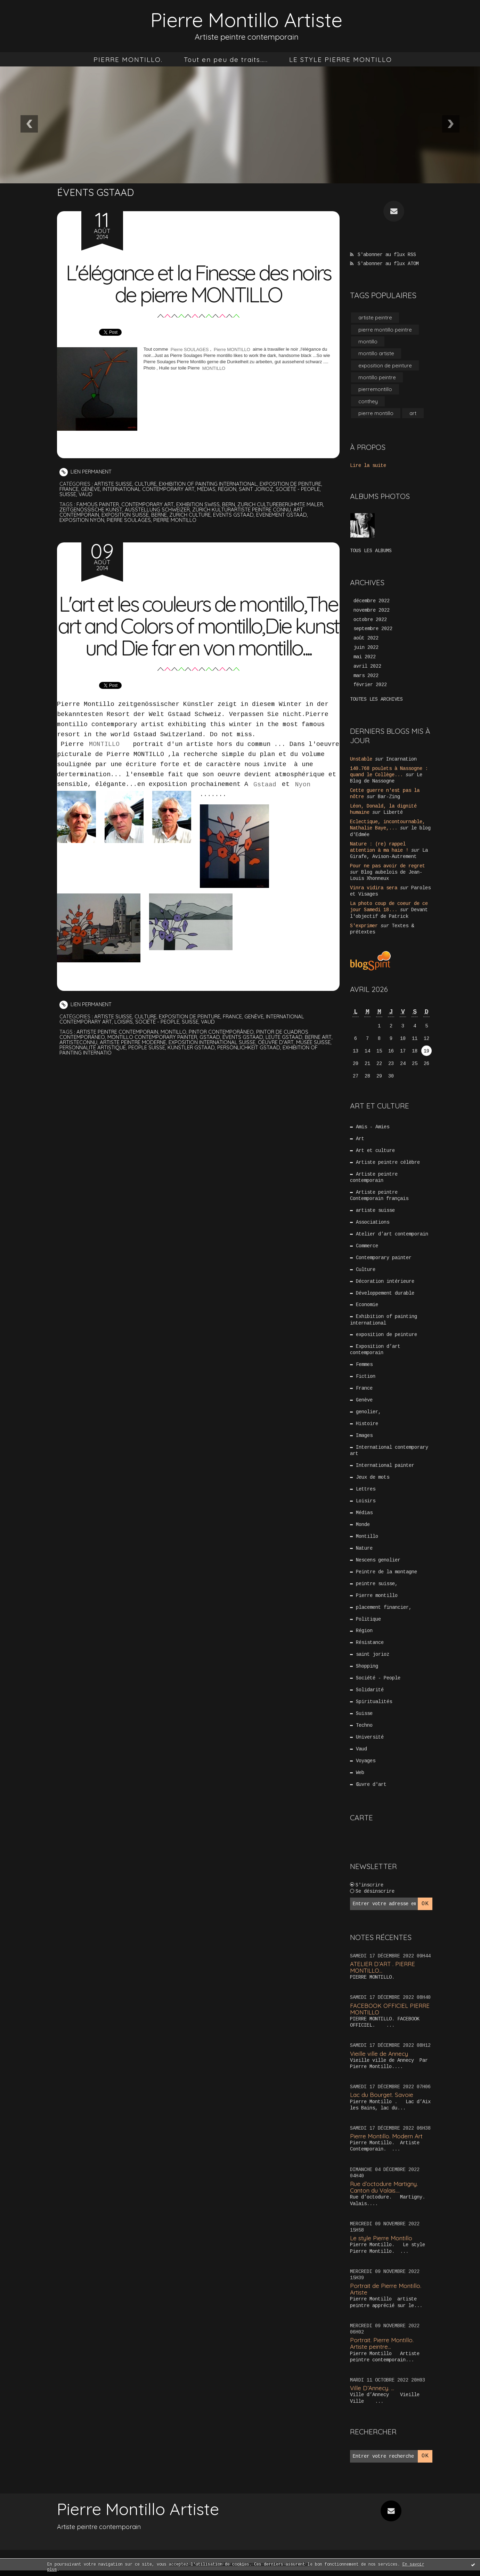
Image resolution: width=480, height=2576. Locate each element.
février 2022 (370, 686)
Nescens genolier (378, 1564)
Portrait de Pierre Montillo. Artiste (386, 2294)
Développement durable (385, 1295)
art (413, 413)
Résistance (370, 1647)
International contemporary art (149, 489)
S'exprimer (364, 926)
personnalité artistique (93, 1069)
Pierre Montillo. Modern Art (386, 2141)
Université (370, 1742)
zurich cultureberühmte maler (282, 504)
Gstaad (265, 806)
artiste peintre (375, 317)
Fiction (366, 1379)
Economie (367, 1307)
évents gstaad (244, 1059)
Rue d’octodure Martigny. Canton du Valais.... (384, 2193)
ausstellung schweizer (157, 509)
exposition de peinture (292, 483)
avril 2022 (367, 667)
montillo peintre (377, 377)
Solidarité (370, 1695)
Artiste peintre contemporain (374, 1179)
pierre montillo (176, 520)
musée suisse (316, 1064)
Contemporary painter (384, 1259)
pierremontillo (375, 389)
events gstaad (234, 514)
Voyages (366, 1766)
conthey (368, 401)
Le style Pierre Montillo (381, 2243)
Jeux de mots (373, 1481)
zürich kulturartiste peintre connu (243, 509)
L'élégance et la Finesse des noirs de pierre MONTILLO (198, 283)
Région (229, 489)
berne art (320, 1059)
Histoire (367, 1427)
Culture (146, 483)
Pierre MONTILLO (231, 349)
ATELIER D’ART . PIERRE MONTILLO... (383, 1973)
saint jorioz (258, 489)
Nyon (303, 806)
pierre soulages (129, 520)
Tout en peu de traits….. (226, 59)
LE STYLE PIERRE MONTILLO (340, 59)
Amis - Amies (373, 1128)
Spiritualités (374, 1706)
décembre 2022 (371, 601)
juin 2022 (366, 648)
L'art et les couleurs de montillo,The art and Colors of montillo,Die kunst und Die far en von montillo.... (198, 636)
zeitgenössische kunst (90, 509)
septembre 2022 (372, 630)
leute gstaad (285, 1059)
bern (230, 504)
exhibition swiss (199, 504)
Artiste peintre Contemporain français (379, 1197)
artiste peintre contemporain (117, 1053)
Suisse (67, 494)
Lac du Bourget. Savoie (381, 2100)
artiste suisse (113, 483)
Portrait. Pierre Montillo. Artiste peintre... (382, 2349)
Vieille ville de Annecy (379, 2059)
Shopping (367, 1671)
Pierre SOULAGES (190, 349)
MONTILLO (213, 368)
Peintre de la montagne (386, 1576)
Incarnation (401, 760)
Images (364, 1438)
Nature (364, 1552)
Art (360, 1140)
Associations (373, 1224)
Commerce (367, 1247)
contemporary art (148, 504)
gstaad (211, 1059)
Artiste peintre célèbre (388, 1163)
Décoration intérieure (385, 1283)
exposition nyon (81, 520)
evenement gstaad (283, 514)
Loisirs (124, 1043)
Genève (90, 489)
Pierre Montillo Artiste (246, 19)
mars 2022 (366, 676)
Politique (368, 1623)
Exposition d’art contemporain (375, 1352)
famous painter (97, 504)
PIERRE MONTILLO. (128, 59)
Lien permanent (85, 472)
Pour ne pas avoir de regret (387, 867)
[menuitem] (128, 59)
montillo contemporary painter (153, 1059)
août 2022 (366, 639)
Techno (364, 1730)
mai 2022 (364, 657)
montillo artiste (376, 353)
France (69, 489)
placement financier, (384, 1611)
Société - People (300, 489)
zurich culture (191, 514)
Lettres (366, 1492)
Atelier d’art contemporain (392, 1236)
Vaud (85, 494)
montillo (174, 1053)
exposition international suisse (213, 1064)
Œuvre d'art (371, 1790)
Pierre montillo (377, 1600)
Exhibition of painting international (209, 483)
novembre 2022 (371, 611)
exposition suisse (125, 514)
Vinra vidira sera (373, 889)
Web (360, 1778)
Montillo (367, 1540)
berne (160, 514)
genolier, (368, 1415)
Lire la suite (368, 466)
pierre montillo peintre (385, 329)
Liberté (393, 813)
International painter (385, 1469)
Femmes (364, 1367)
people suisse (147, 1069)
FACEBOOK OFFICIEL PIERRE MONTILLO (390, 2014)
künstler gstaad (192, 1069)
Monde (363, 1528)
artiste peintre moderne (134, 1064)
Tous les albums (371, 551)
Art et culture (375, 1151)
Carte (361, 1823)
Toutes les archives (376, 700)
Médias (208, 489)
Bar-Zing (389, 798)
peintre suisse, (377, 1588)
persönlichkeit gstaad (250, 1069)
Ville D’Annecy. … (372, 2393)
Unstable (361, 760)
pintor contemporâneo (222, 1053)
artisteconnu (78, 1064)
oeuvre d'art (278, 1064)
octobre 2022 (370, 620)
